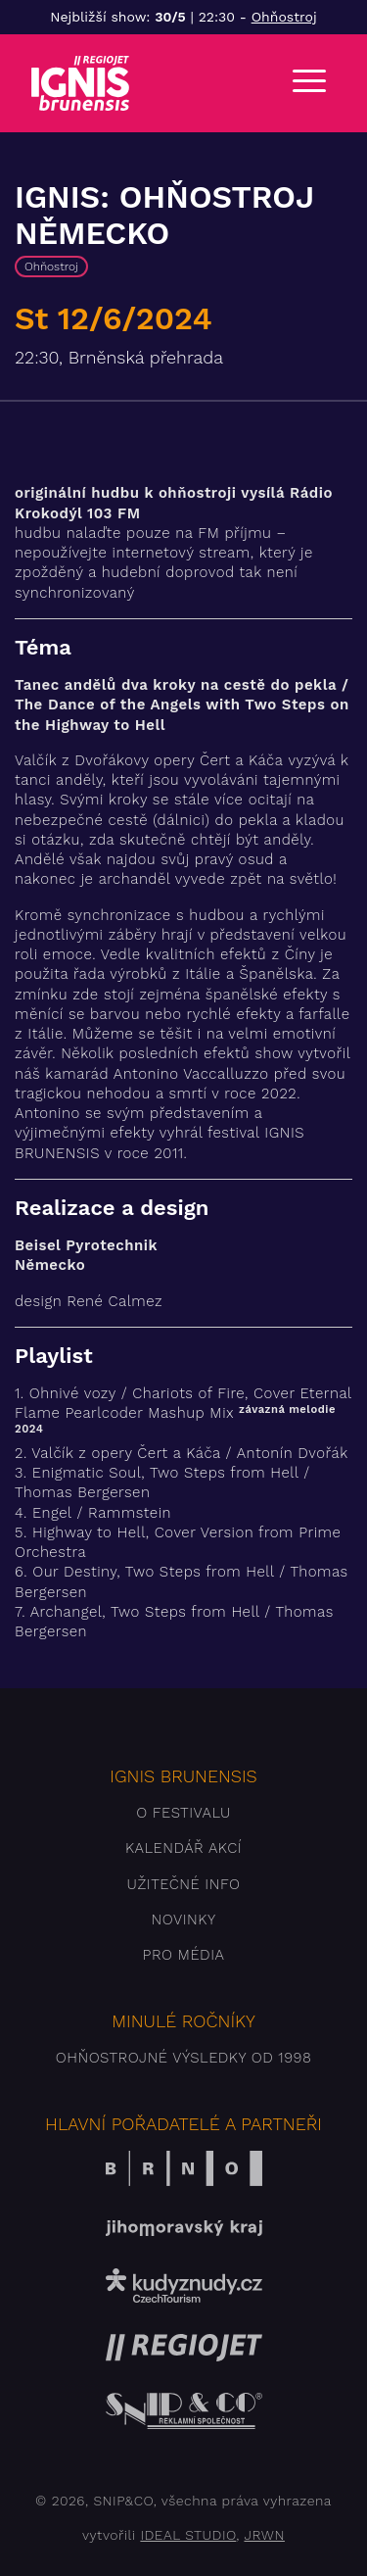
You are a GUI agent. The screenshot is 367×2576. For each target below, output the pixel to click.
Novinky (183, 1919)
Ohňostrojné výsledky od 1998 (184, 2057)
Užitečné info (184, 1884)
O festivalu (183, 1813)
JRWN (264, 2535)
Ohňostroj (284, 16)
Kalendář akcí (183, 1848)
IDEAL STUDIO (188, 2535)
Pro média (184, 1955)
